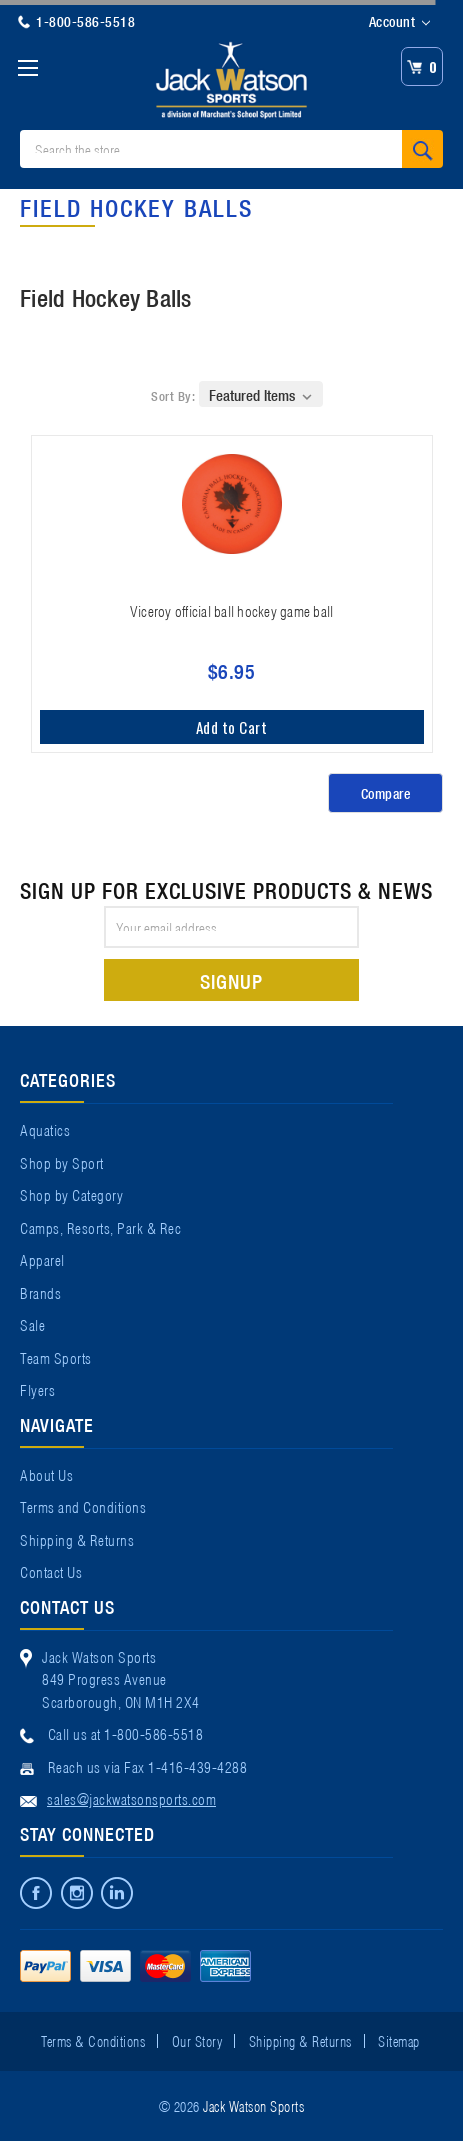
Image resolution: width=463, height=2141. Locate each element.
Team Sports (56, 1357)
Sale (32, 1324)
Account (399, 22)
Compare (386, 793)
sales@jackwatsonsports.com (131, 1798)
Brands (40, 1292)
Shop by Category (71, 1194)
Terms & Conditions (93, 2040)
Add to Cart (232, 727)
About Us (46, 1474)
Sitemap (399, 2040)
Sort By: (173, 395)
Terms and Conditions (83, 1506)
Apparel (42, 1259)
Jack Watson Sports (253, 2105)
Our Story (197, 2040)
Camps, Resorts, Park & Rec (100, 1227)
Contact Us (51, 1571)
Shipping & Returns (77, 1539)
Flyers (37, 1389)
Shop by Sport (62, 1162)
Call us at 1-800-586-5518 (126, 1733)
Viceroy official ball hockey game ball (232, 610)
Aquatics (45, 1129)
